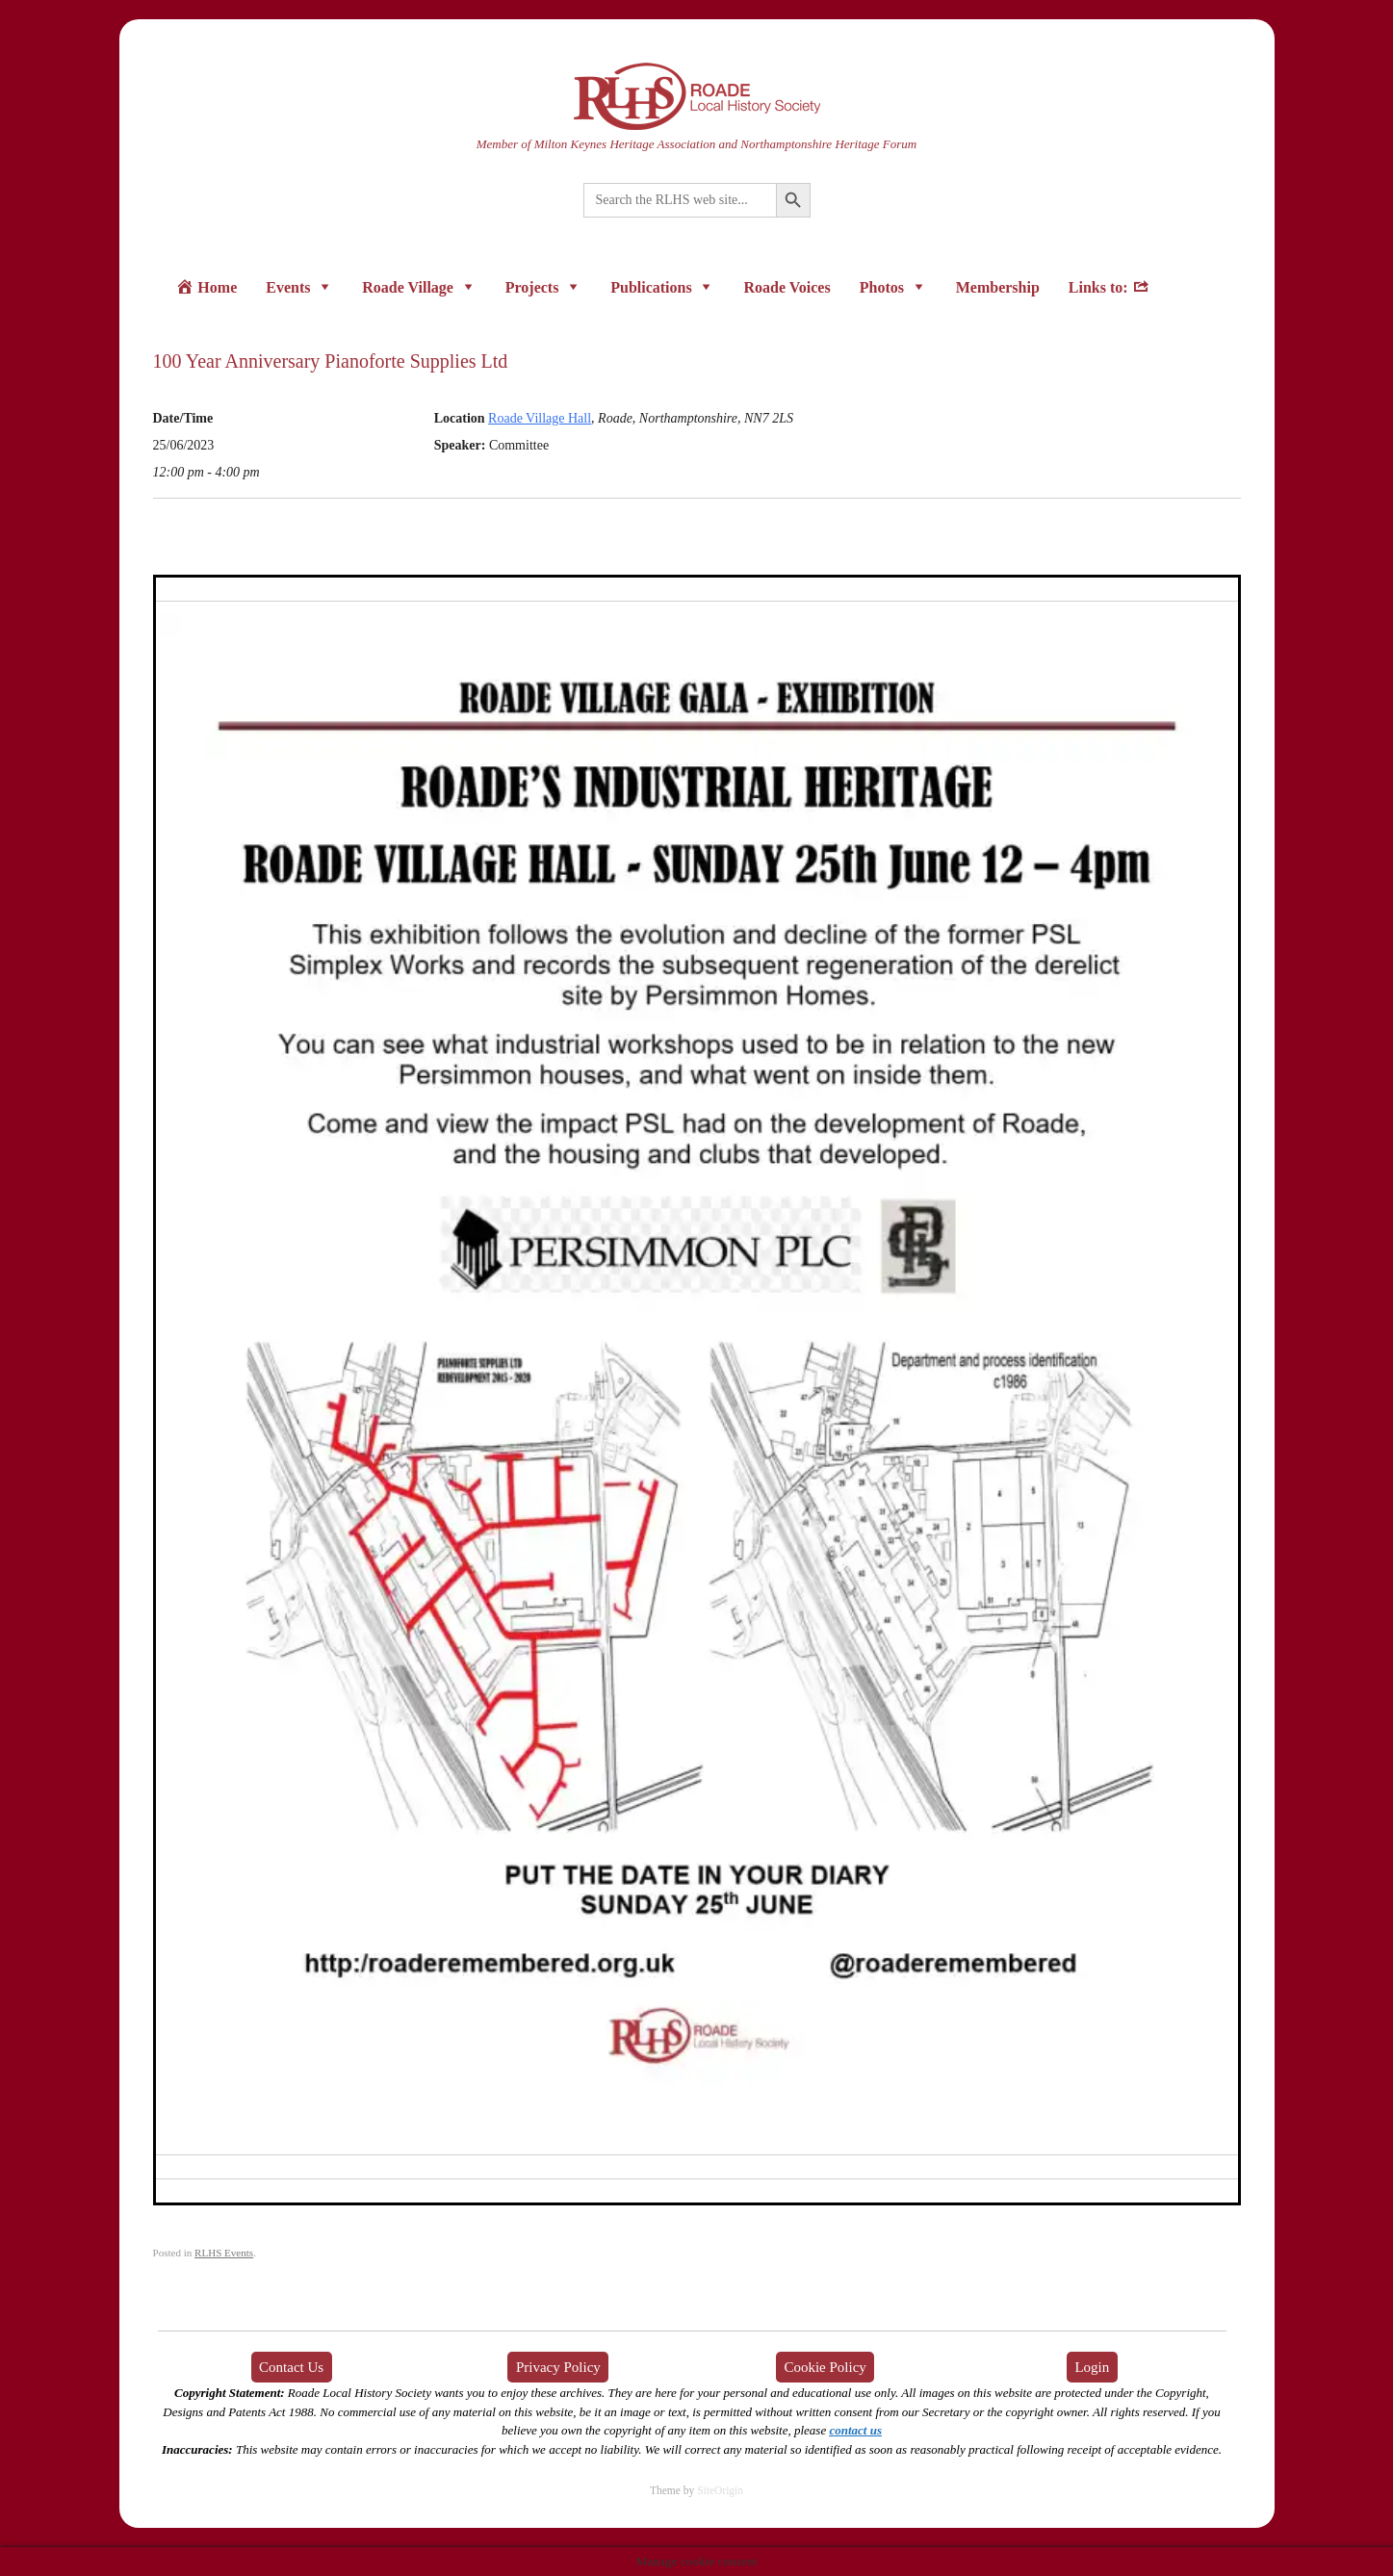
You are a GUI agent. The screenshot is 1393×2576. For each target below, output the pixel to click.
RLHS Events (223, 2252)
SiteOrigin (720, 2490)
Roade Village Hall (539, 418)
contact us (855, 2430)
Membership (998, 287)
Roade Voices (786, 287)
